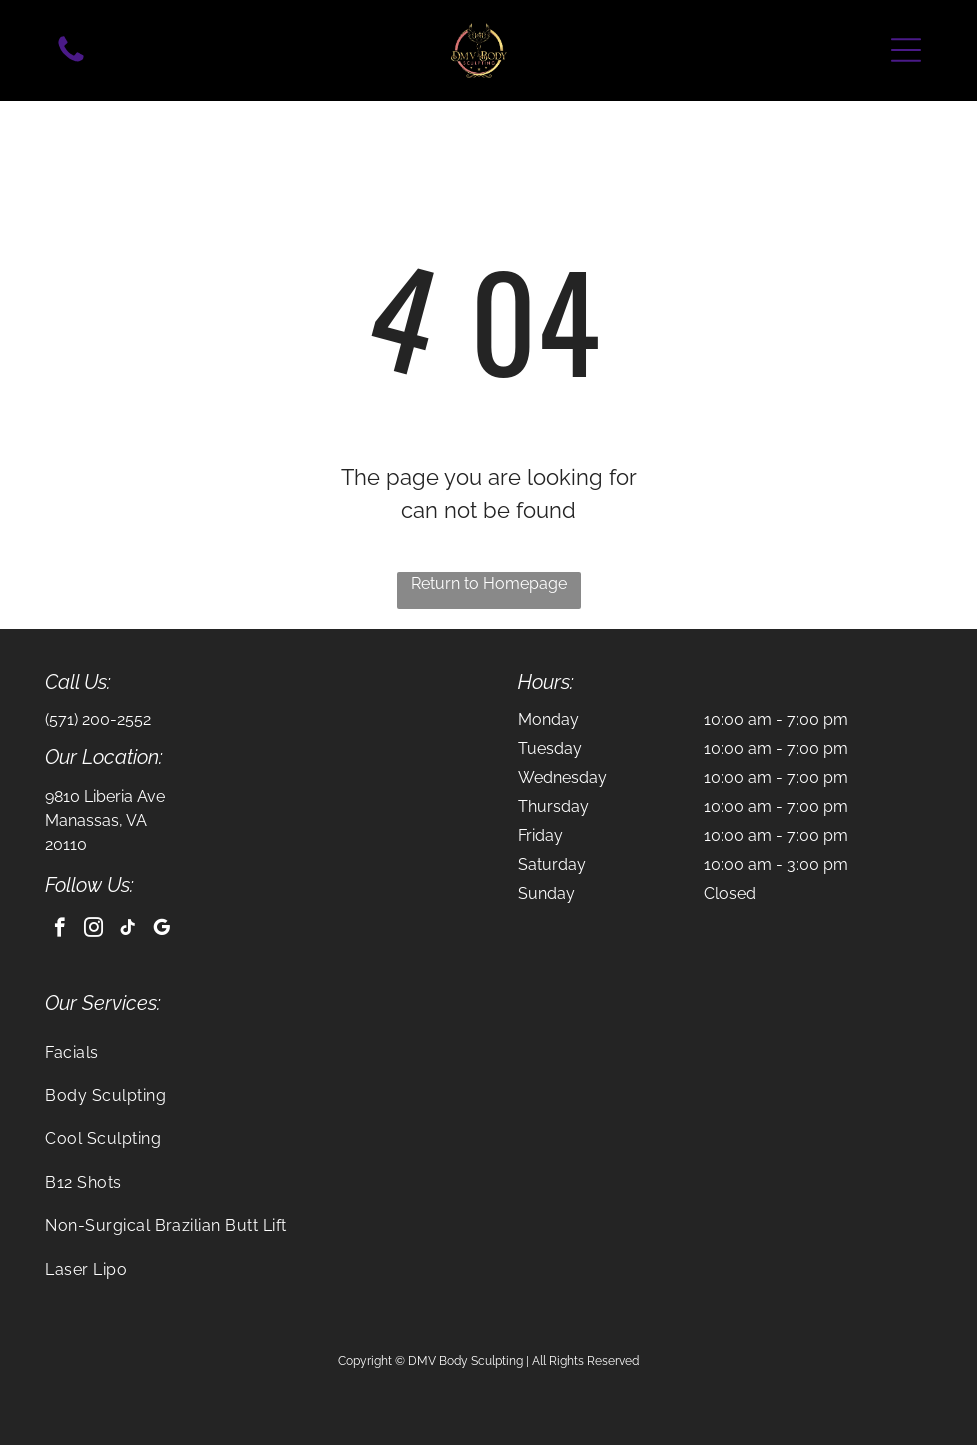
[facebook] (59, 930)
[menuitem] (488, 1052)
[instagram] (93, 930)
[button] (906, 50)
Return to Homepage (489, 583)
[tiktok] (127, 930)
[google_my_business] (161, 930)
